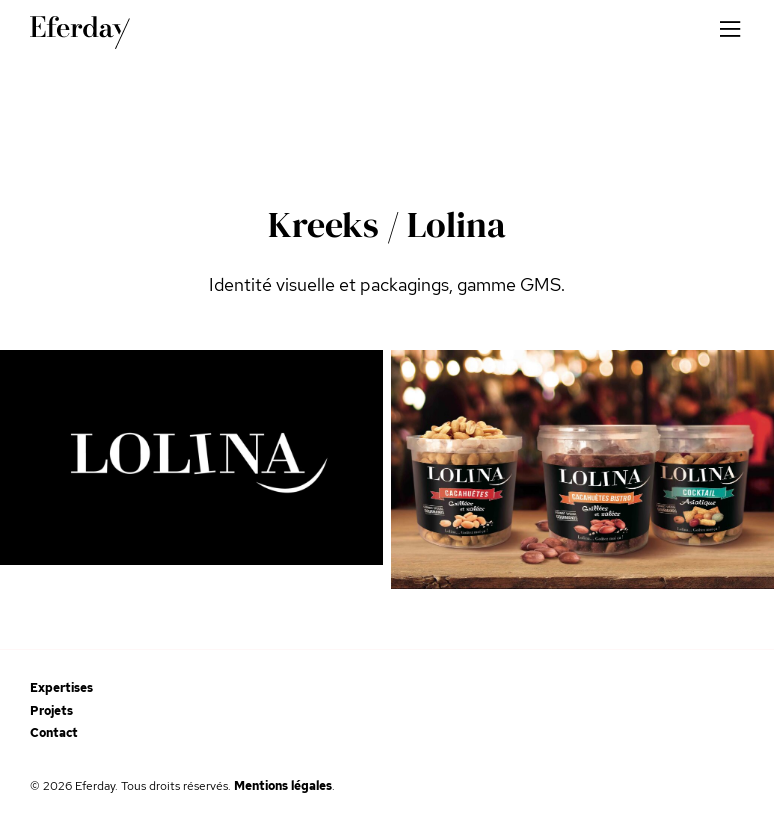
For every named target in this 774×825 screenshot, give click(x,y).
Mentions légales (283, 786)
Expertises (61, 688)
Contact (54, 733)
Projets (51, 711)
